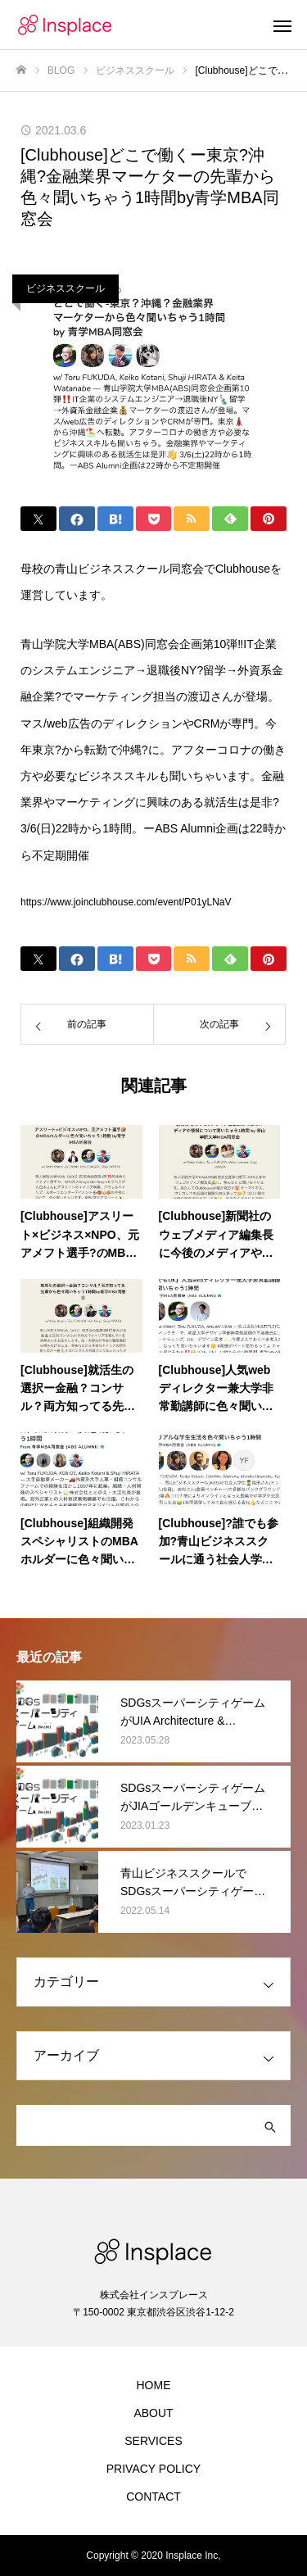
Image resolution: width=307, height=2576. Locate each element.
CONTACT (153, 2496)
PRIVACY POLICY (153, 2468)
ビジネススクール (65, 288)
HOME (154, 2385)
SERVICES (153, 2440)
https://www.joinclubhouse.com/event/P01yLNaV (125, 902)
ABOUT (153, 2413)
